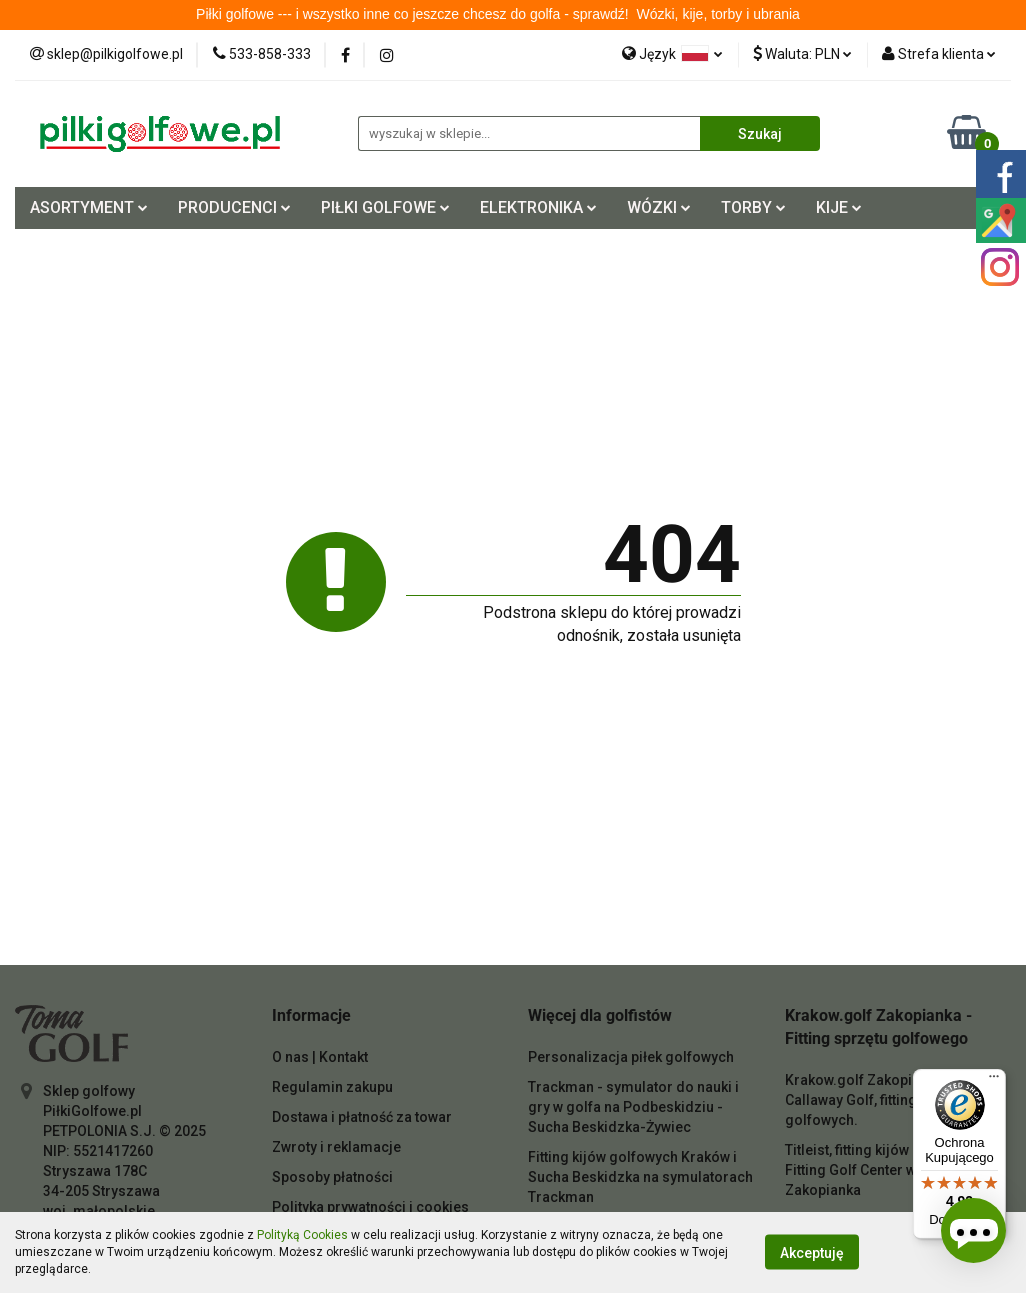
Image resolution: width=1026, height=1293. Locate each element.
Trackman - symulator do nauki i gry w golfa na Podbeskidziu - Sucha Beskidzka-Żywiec (633, 1107)
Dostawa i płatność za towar (362, 1117)
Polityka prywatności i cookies (370, 1207)
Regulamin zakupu (332, 1087)
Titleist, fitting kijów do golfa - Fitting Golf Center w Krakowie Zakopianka (882, 1170)
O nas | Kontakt (320, 1057)
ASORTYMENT (89, 207)
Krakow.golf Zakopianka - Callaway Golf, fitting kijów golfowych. (869, 1100)
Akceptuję (812, 1253)
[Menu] (994, 1081)
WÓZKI (659, 207)
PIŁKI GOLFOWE (385, 207)
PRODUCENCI (234, 207)
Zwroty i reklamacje (336, 1147)
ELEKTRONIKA (538, 207)
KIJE (839, 207)
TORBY (753, 207)
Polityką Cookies (302, 1235)
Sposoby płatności (332, 1177)
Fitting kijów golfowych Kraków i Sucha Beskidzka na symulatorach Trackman (640, 1177)
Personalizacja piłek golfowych (631, 1057)
